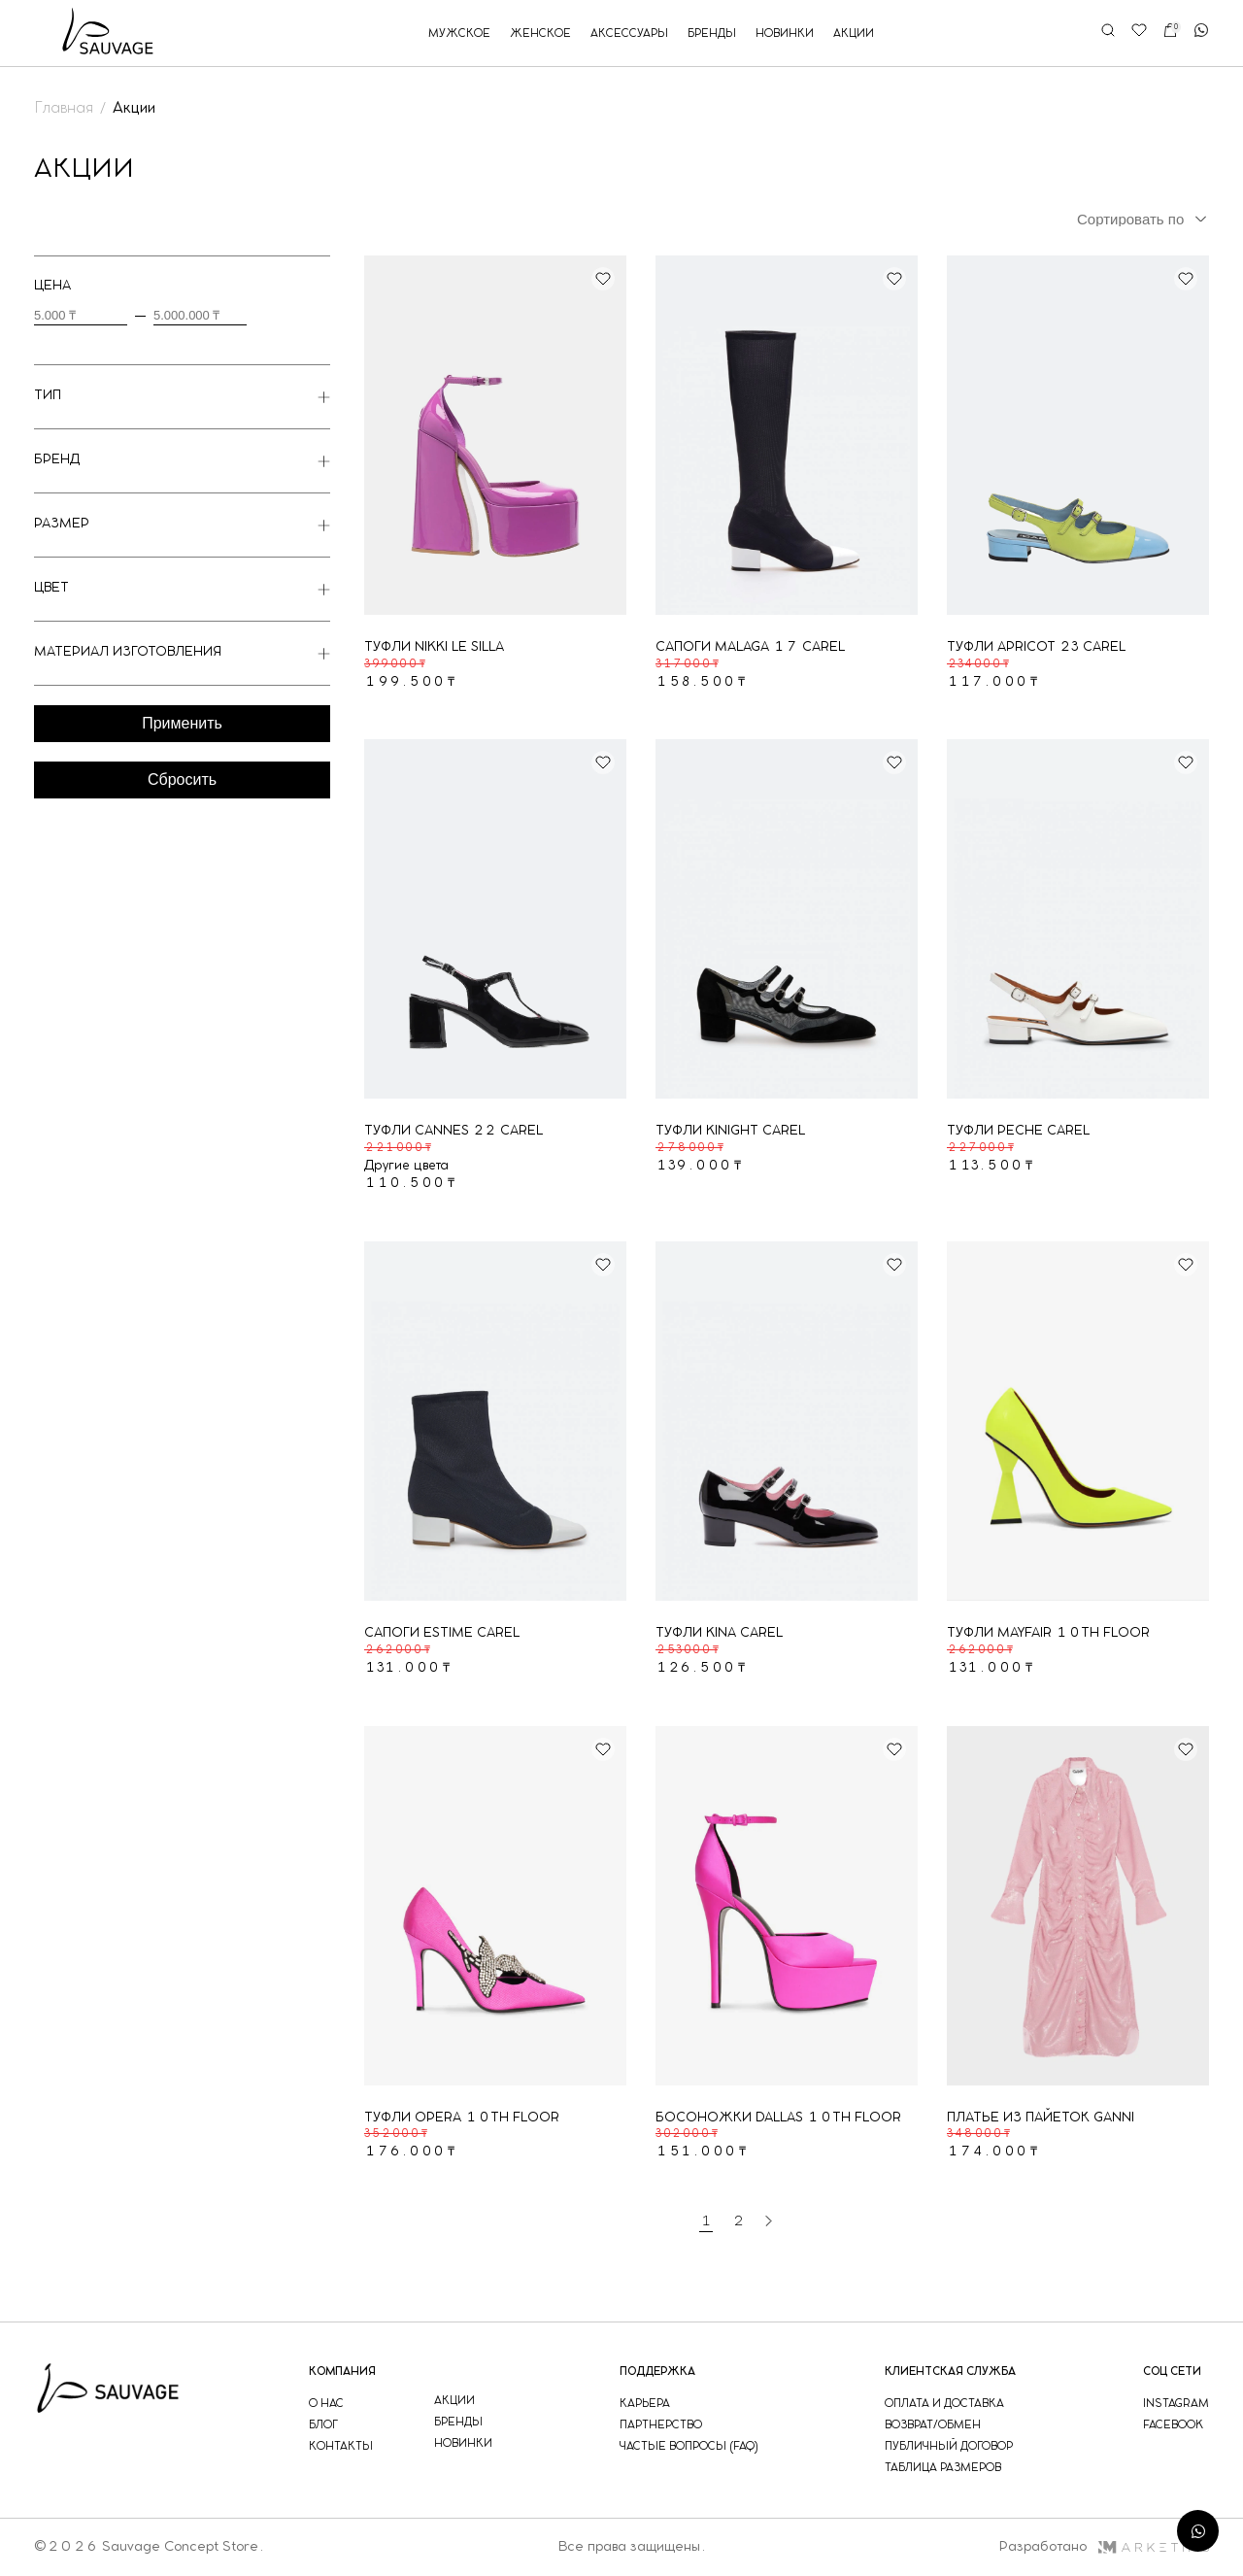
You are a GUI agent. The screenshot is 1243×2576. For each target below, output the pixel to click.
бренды (712, 33)
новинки (785, 33)
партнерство (661, 2425)
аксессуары (629, 33)
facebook (1173, 2425)
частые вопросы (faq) (689, 2446)
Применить (182, 723)
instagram (1176, 2403)
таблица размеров (943, 2467)
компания (342, 2371)
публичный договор (949, 2446)
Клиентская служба (950, 2371)
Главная (63, 108)
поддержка (657, 2371)
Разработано (1103, 2547)
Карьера (645, 2403)
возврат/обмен (933, 2425)
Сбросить (182, 779)
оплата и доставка (944, 2403)
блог (323, 2425)
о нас (326, 2403)
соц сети (1172, 2371)
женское (540, 33)
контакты (341, 2446)
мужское (459, 33)
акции (853, 33)
